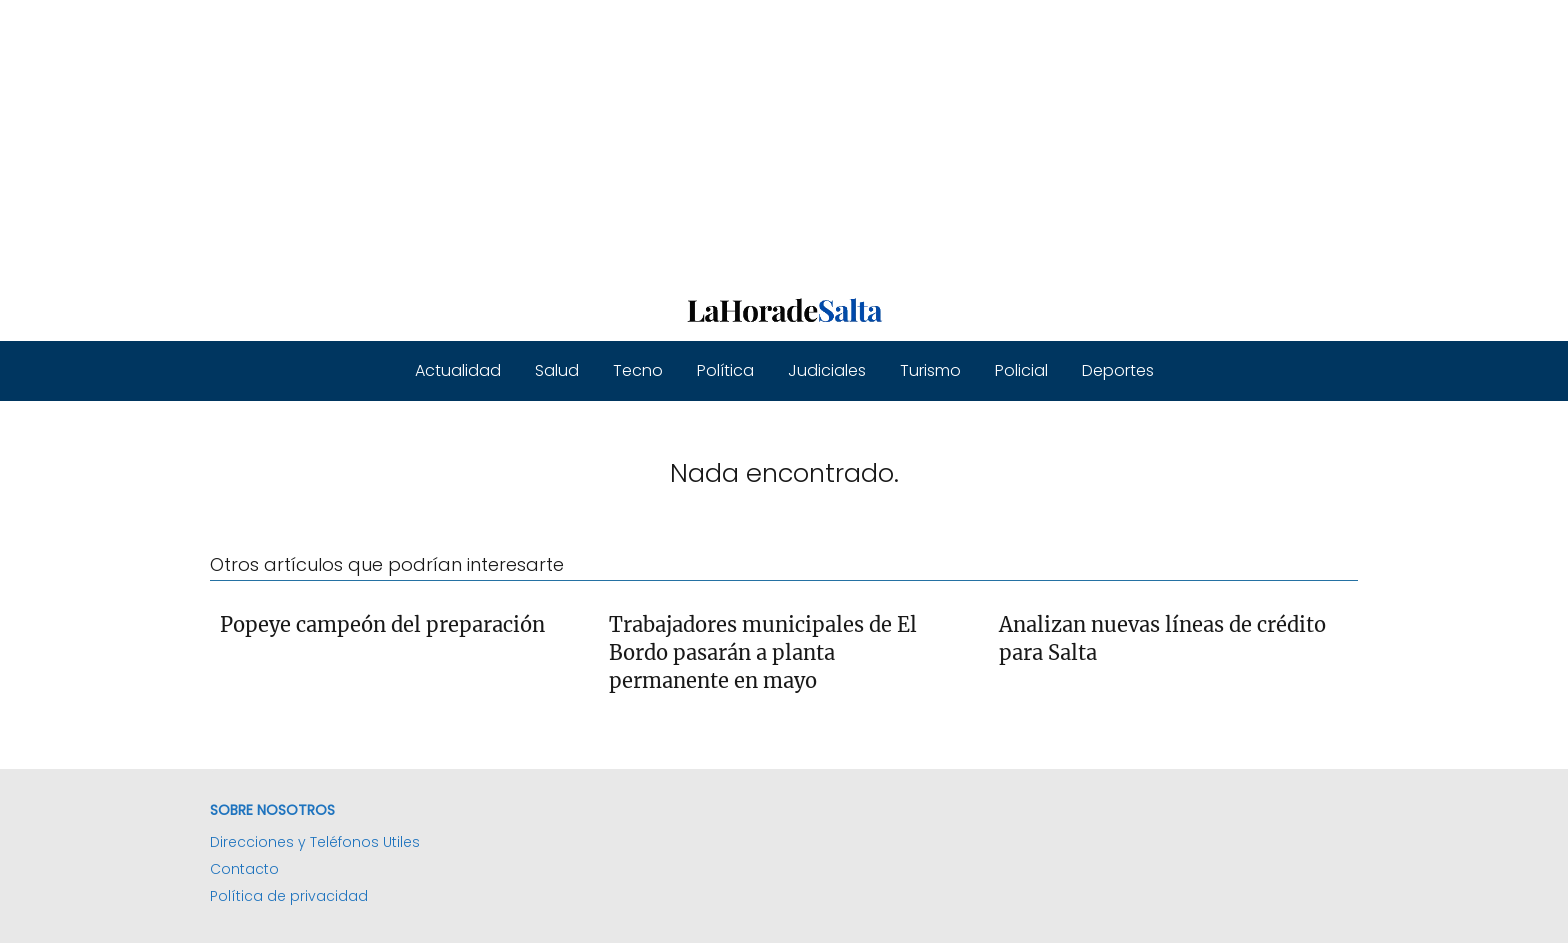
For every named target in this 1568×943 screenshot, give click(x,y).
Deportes (1118, 370)
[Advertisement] (600, 140)
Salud (557, 370)
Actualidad (458, 370)
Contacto (244, 869)
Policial (1021, 370)
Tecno (638, 370)
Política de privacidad (289, 896)
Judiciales (827, 370)
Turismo (930, 370)
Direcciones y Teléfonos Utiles (315, 842)
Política (725, 370)
